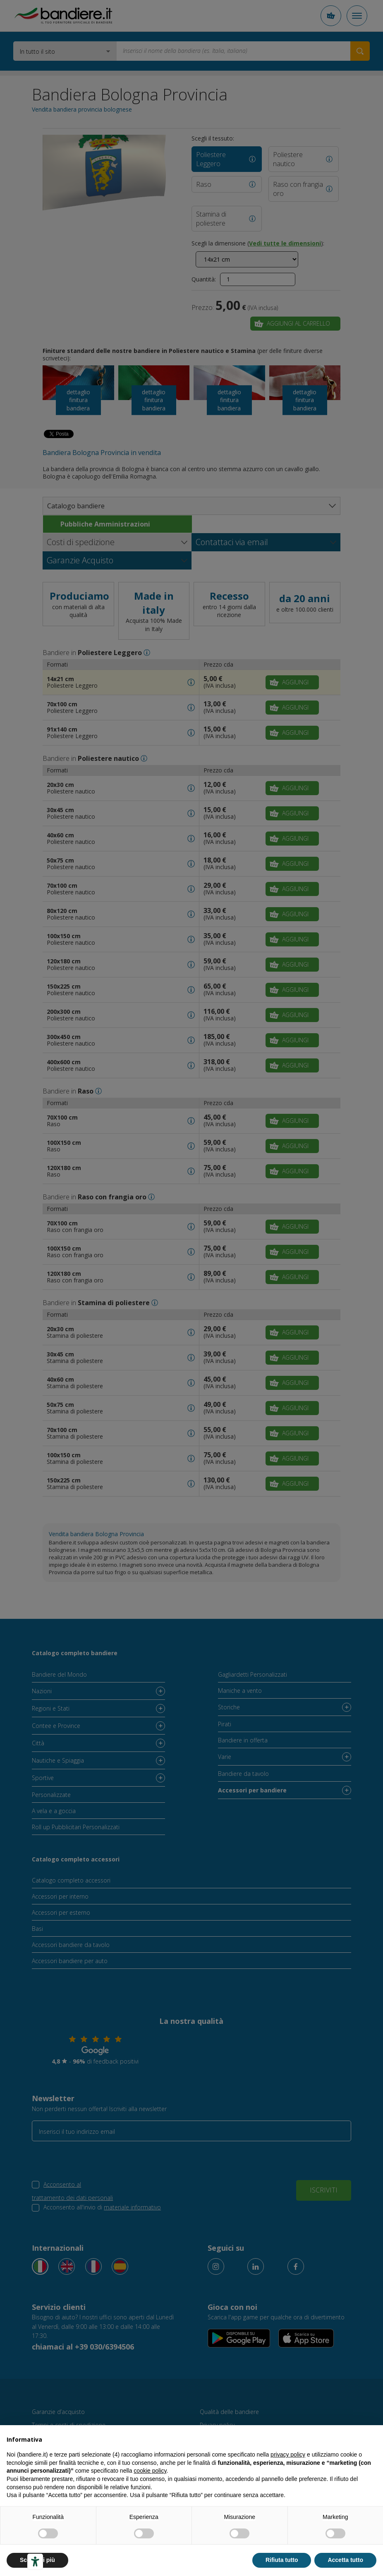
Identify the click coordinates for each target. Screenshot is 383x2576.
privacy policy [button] (287, 2454)
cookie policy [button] (150, 2470)
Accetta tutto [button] (345, 2560)
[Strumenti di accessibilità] (35, 2561)
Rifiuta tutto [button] (282, 2560)
